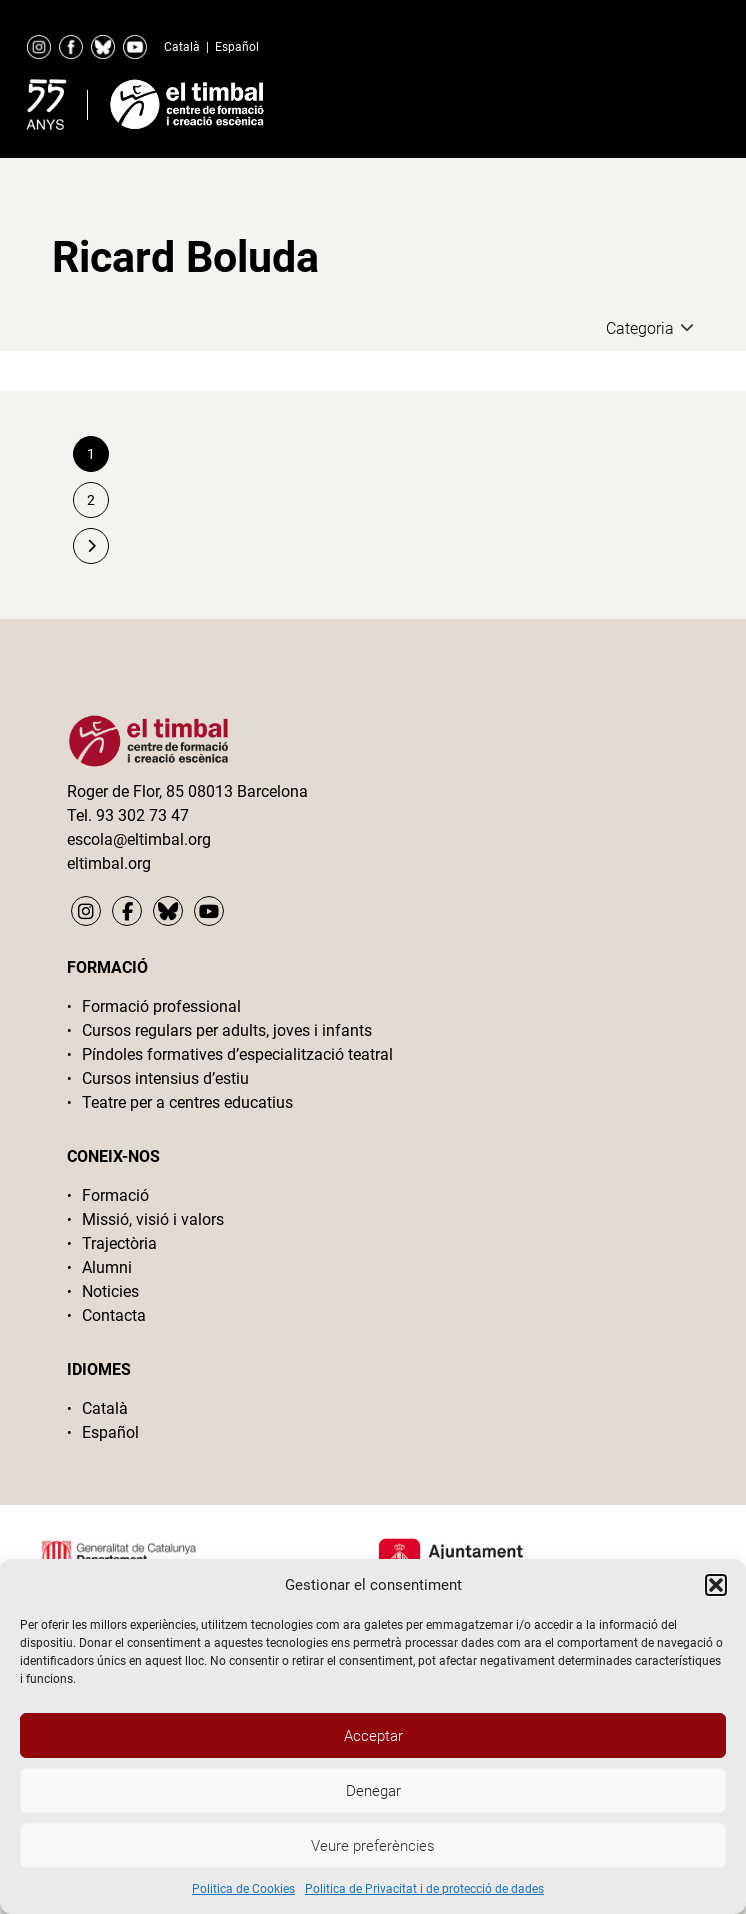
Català (182, 47)
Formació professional (161, 1006)
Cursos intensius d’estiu (165, 1078)
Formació (115, 1195)
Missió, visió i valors (153, 1219)
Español (237, 47)
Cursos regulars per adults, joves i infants (227, 1030)
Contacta (114, 1315)
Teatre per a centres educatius (187, 1102)
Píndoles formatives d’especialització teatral (237, 1054)
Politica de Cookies (243, 1889)
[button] (716, 1585)
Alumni (107, 1267)
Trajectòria (119, 1243)
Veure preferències (373, 1846)
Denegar (373, 1791)
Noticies (110, 1291)
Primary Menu (656, 100)
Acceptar (373, 1736)
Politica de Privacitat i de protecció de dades (424, 1889)
